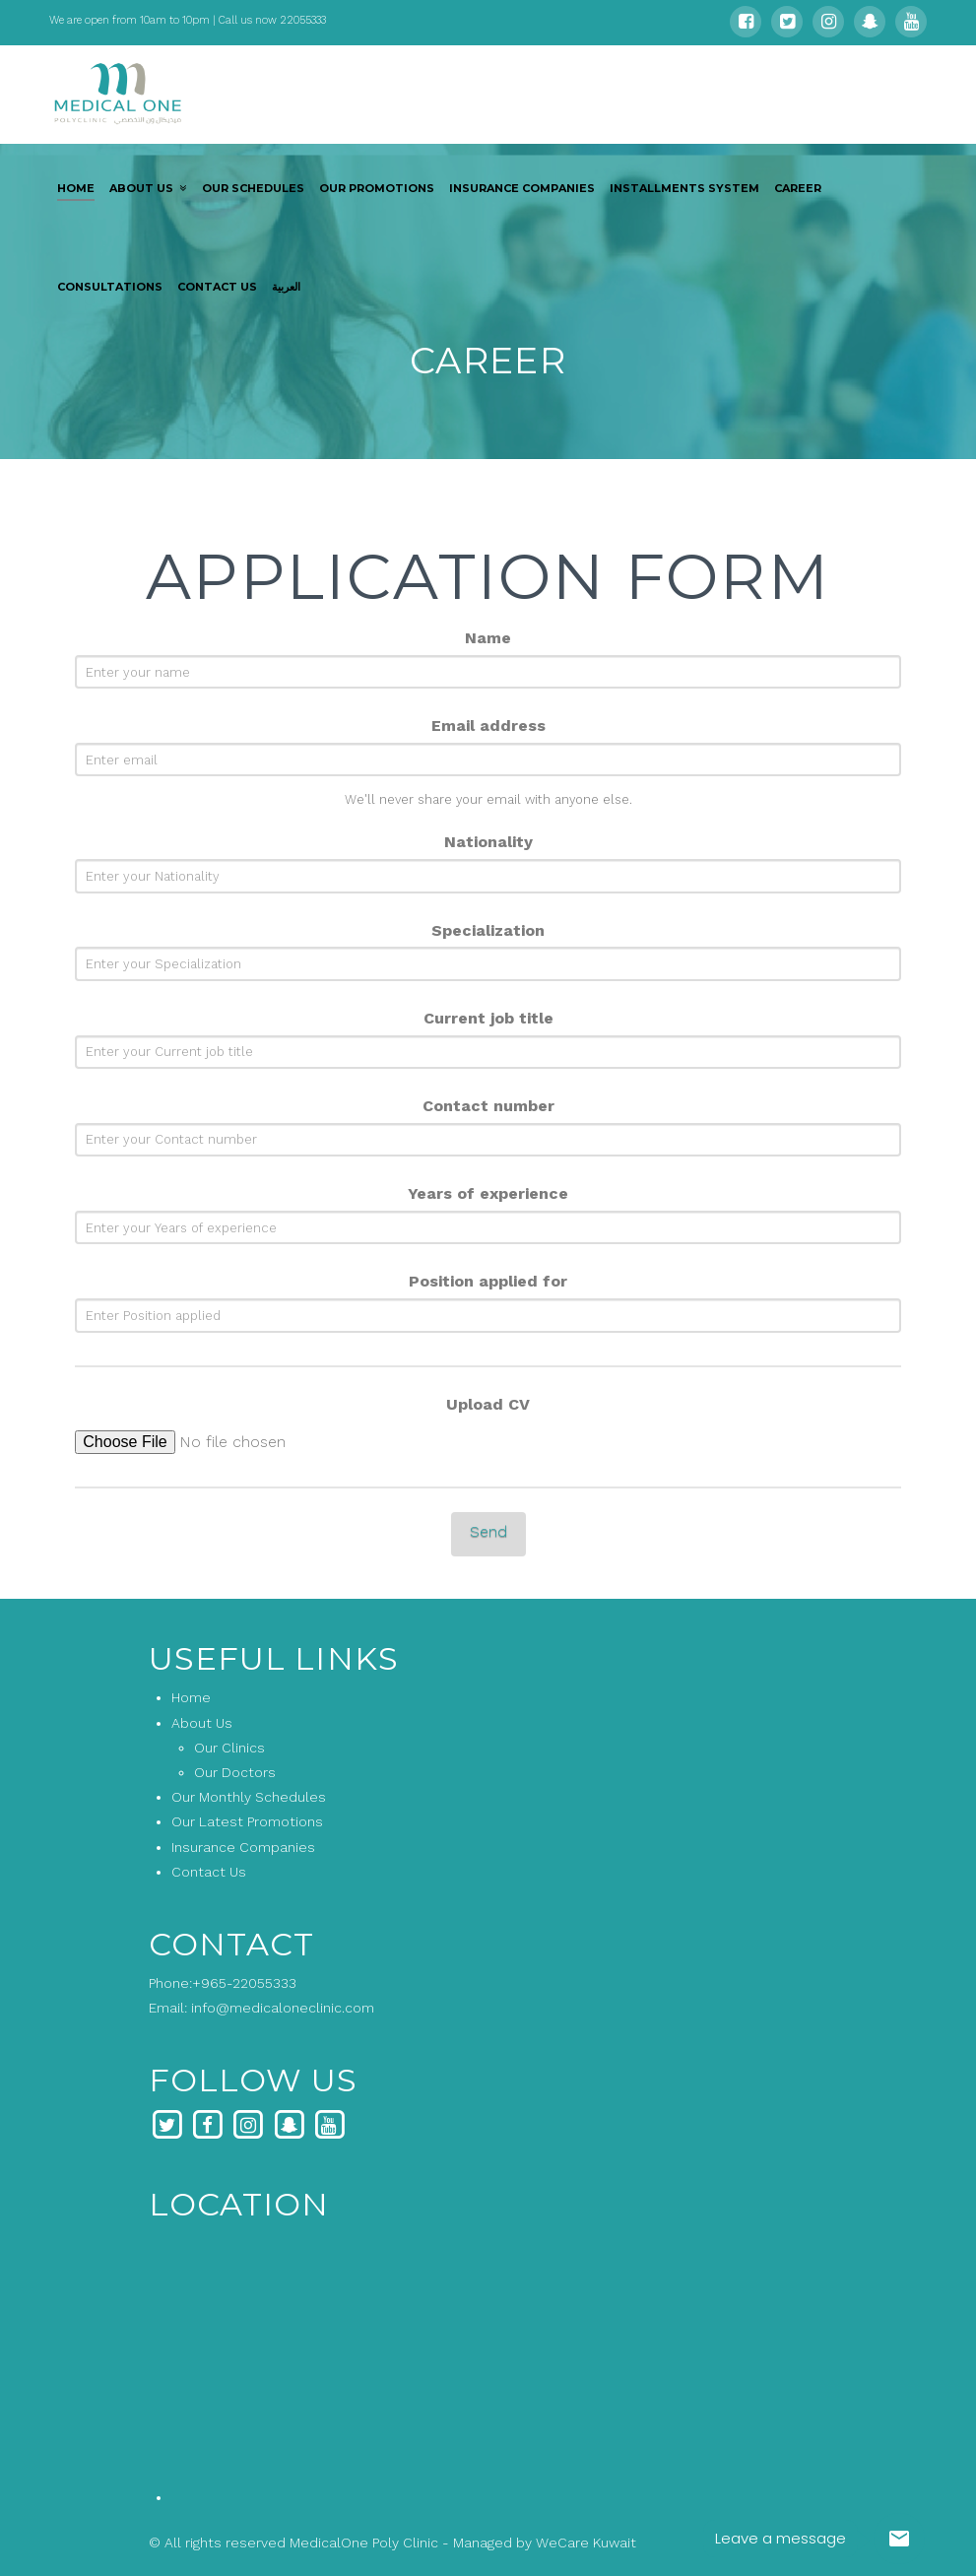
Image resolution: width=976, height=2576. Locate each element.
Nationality (488, 841)
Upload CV (488, 1404)
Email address (488, 725)
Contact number (488, 1105)
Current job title (488, 1018)
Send (488, 1531)
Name (488, 637)
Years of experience (488, 1193)
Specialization (488, 930)
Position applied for (488, 1281)
